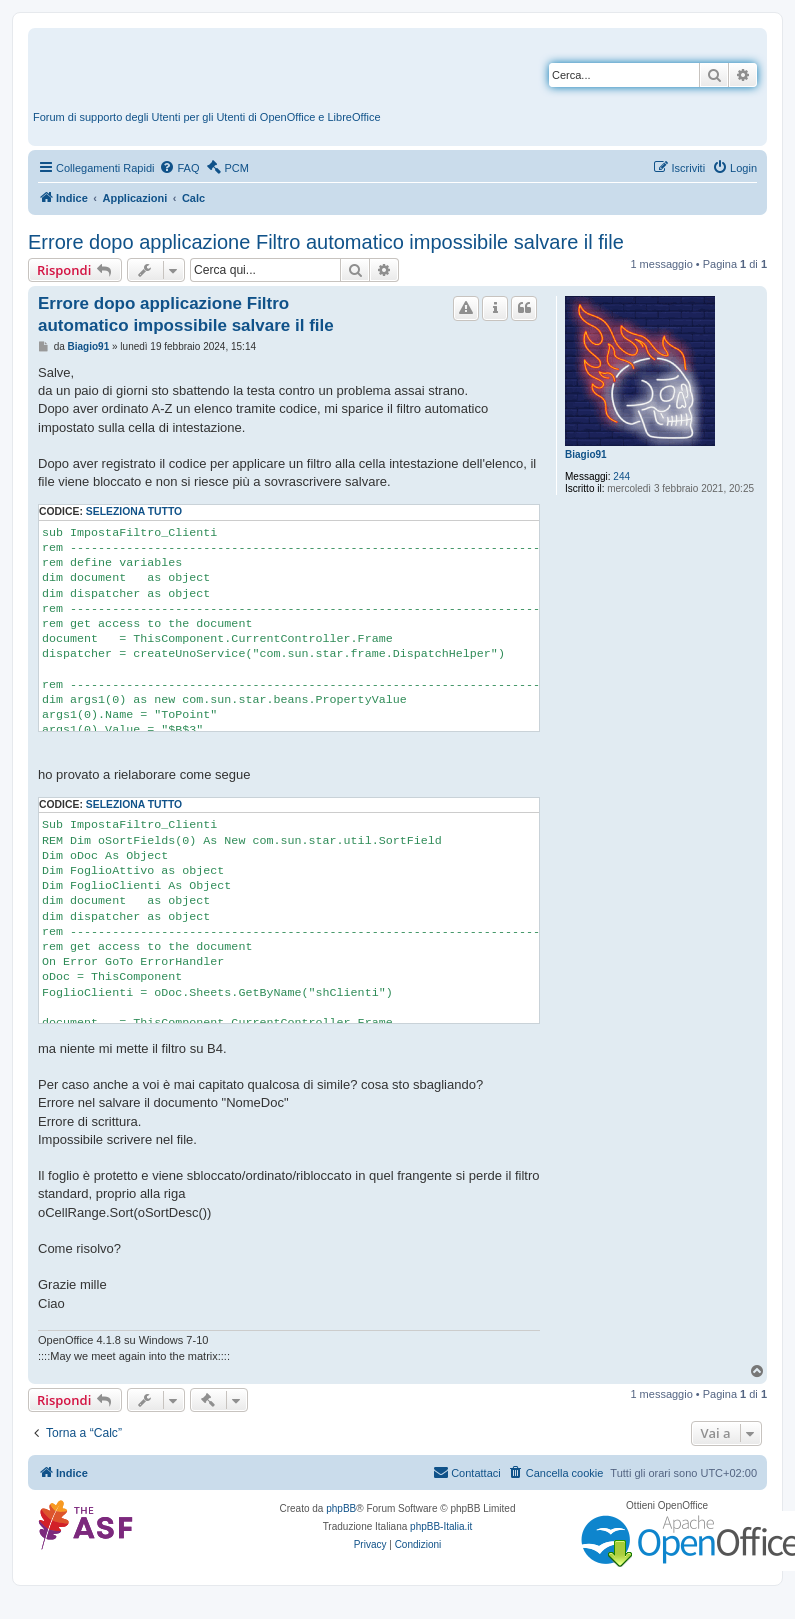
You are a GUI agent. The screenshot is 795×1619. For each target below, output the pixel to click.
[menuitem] (179, 168)
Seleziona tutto (134, 511)
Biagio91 (586, 454)
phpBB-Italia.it (441, 1526)
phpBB (341, 1508)
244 (621, 476)
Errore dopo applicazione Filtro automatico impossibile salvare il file (326, 242)
